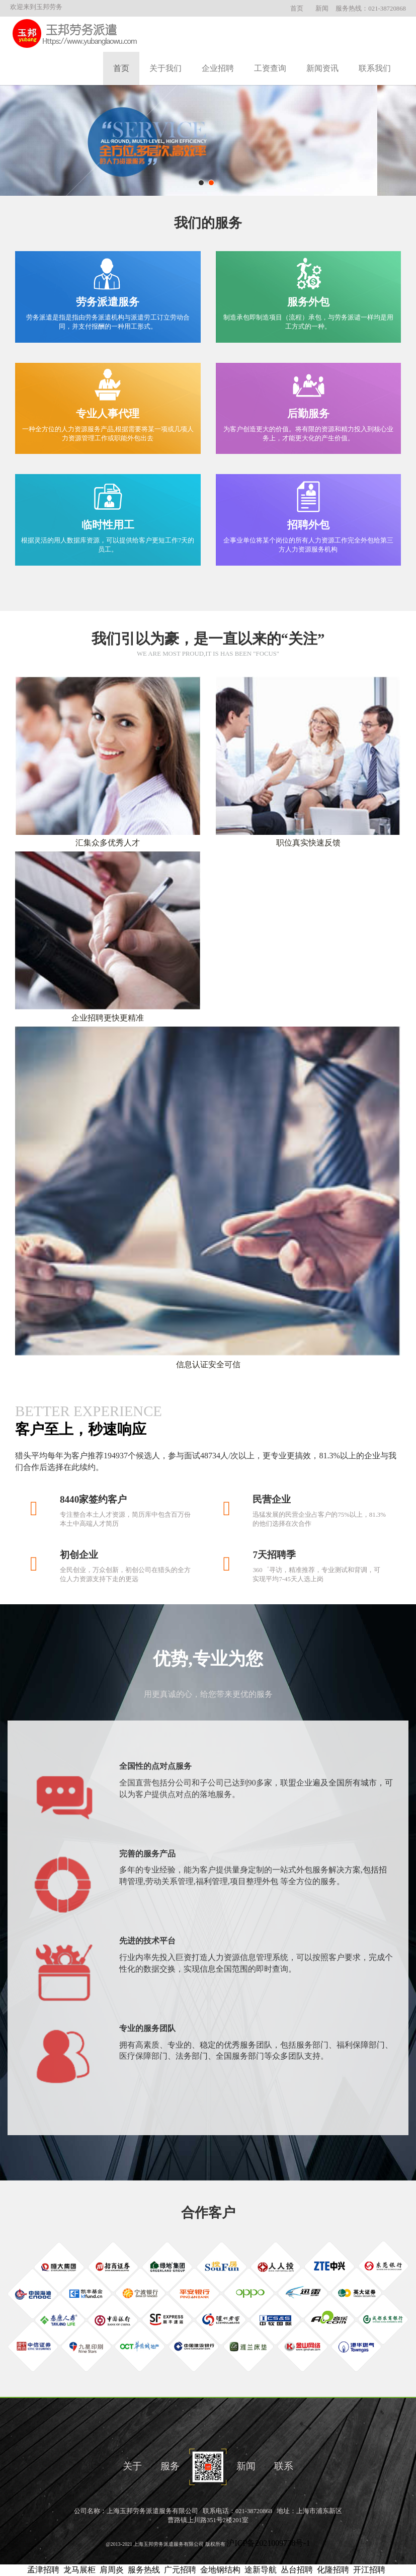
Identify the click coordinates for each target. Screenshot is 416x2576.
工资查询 (270, 68)
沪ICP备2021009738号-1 (268, 2543)
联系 (283, 2466)
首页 (296, 8)
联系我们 (375, 68)
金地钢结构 (220, 2569)
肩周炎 (112, 2569)
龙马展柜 (79, 2569)
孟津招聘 (43, 2569)
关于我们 (165, 68)
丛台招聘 (297, 2569)
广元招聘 (180, 2569)
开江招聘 (369, 2569)
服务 (170, 2466)
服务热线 (144, 2569)
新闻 (321, 8)
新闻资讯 (322, 68)
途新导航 (260, 2569)
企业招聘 (218, 68)
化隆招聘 (333, 2569)
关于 (132, 2466)
